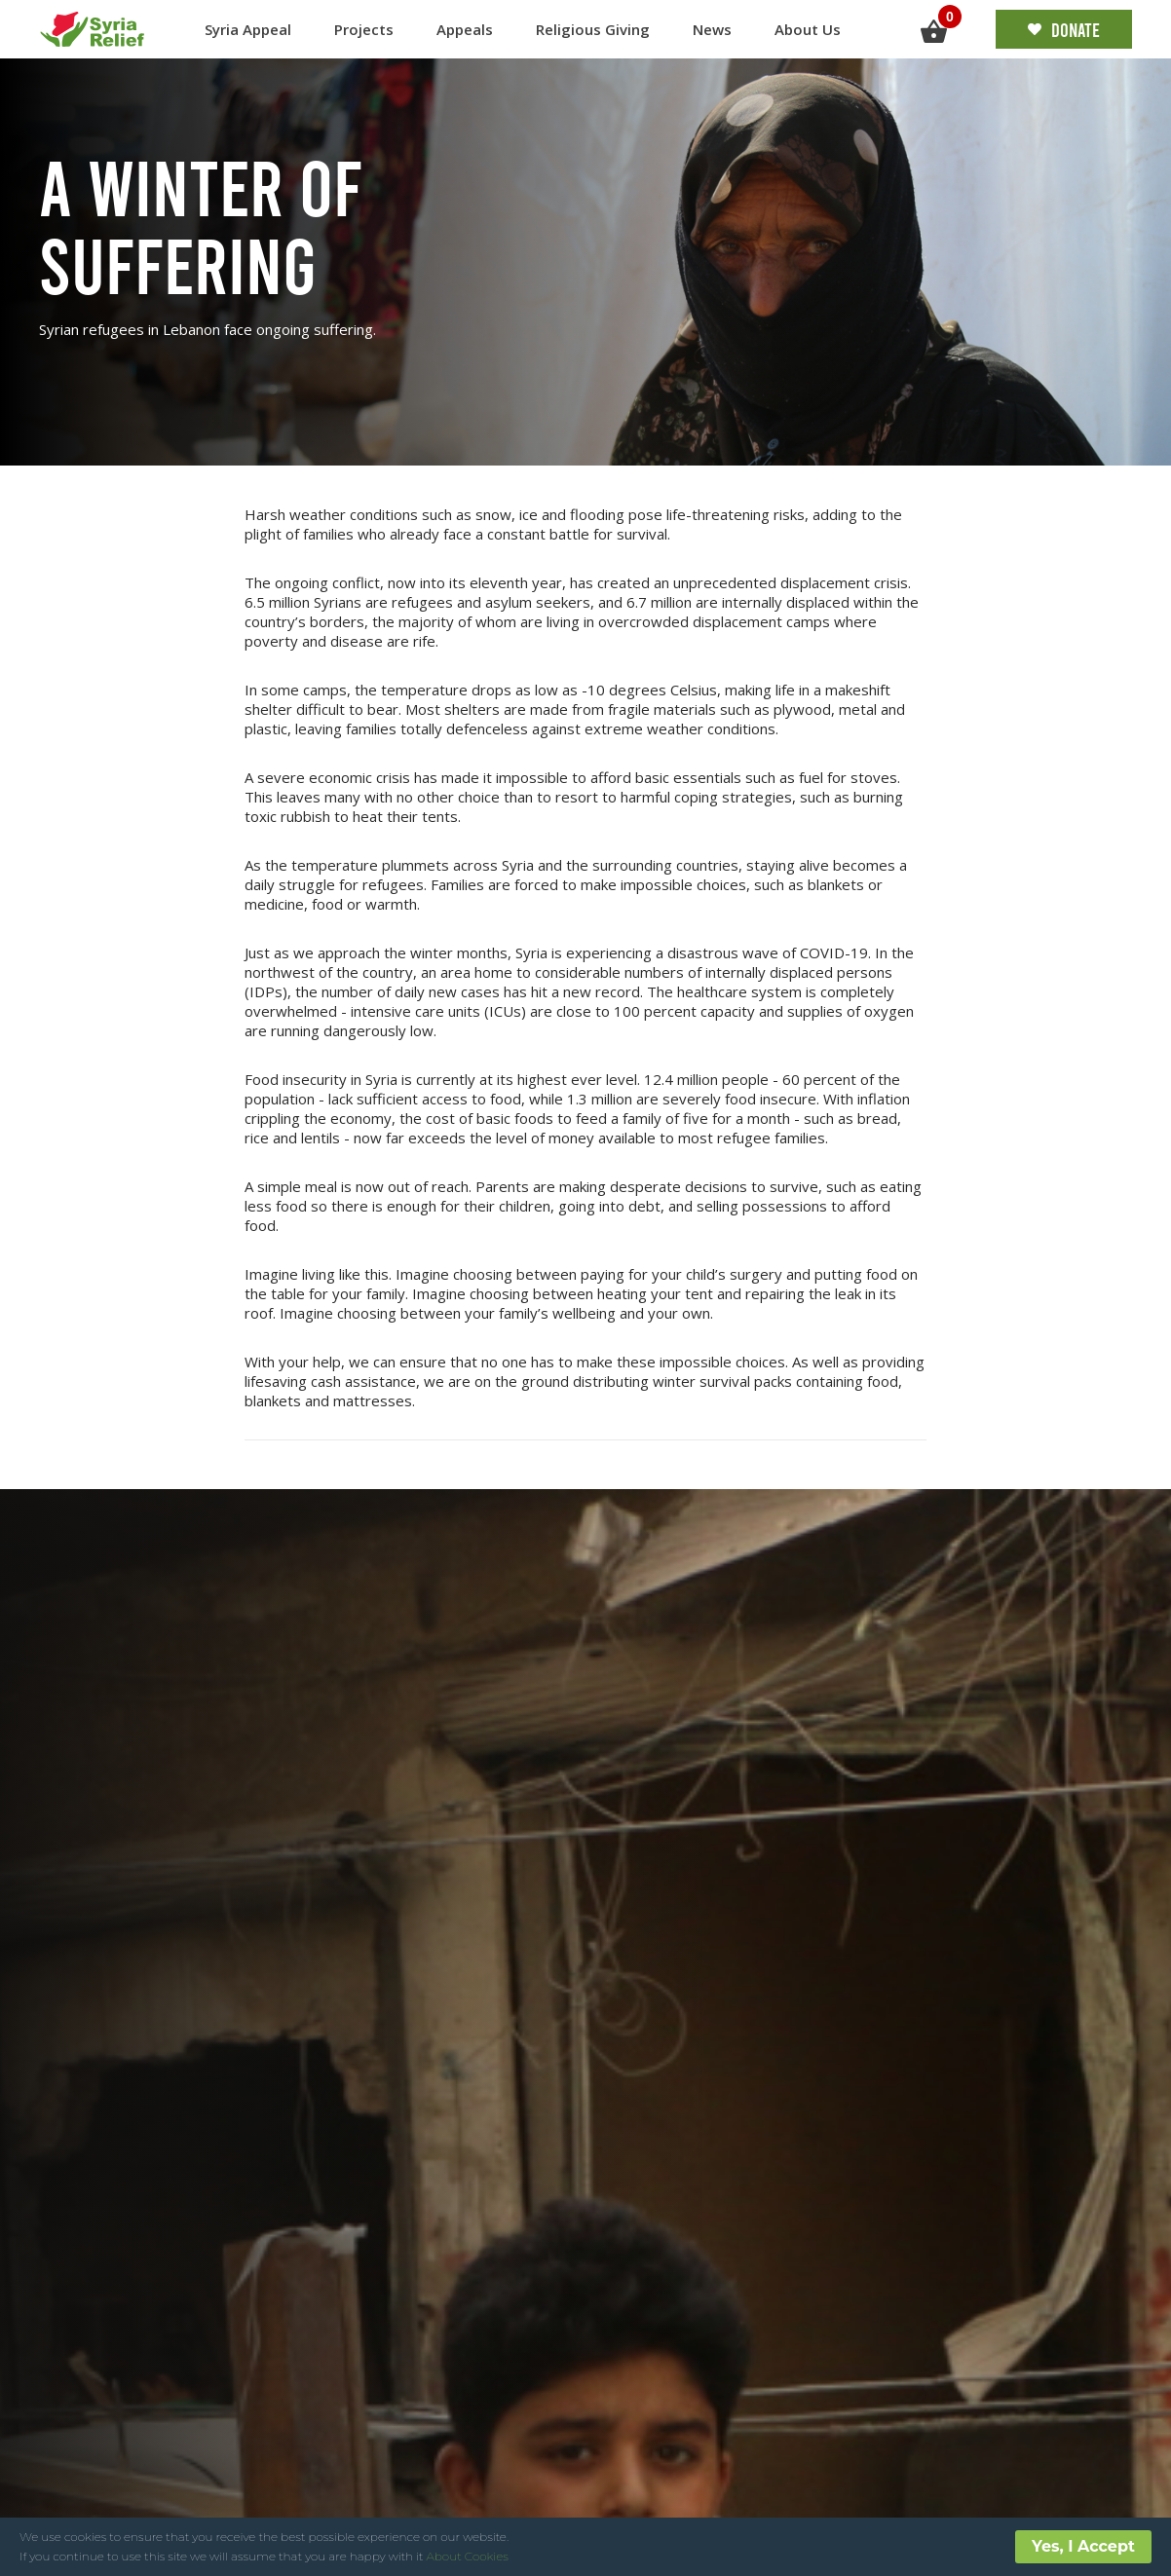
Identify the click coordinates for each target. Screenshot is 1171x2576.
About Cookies (468, 2556)
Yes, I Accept (1083, 2546)
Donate (1064, 29)
